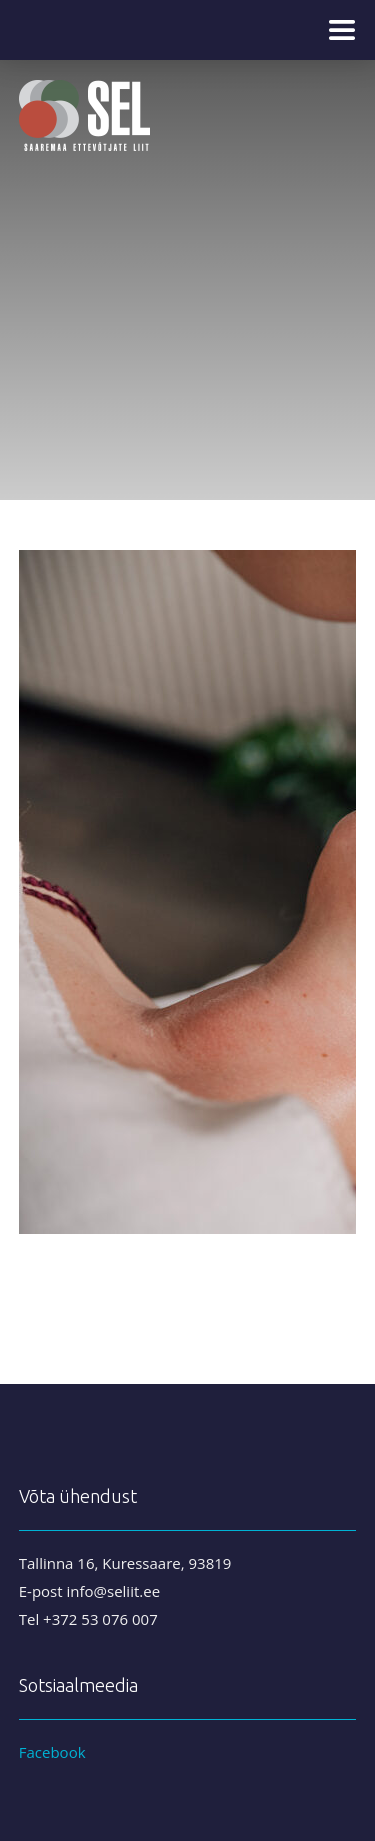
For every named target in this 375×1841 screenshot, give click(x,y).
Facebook (52, 1752)
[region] (187, 250)
